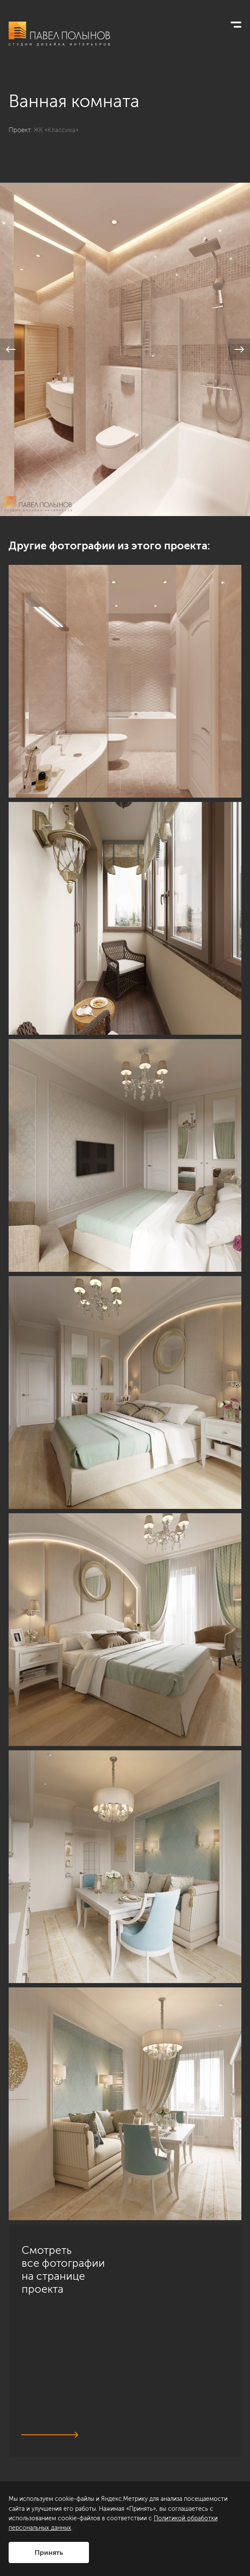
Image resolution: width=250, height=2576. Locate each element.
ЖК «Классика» (56, 130)
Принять (49, 2552)
